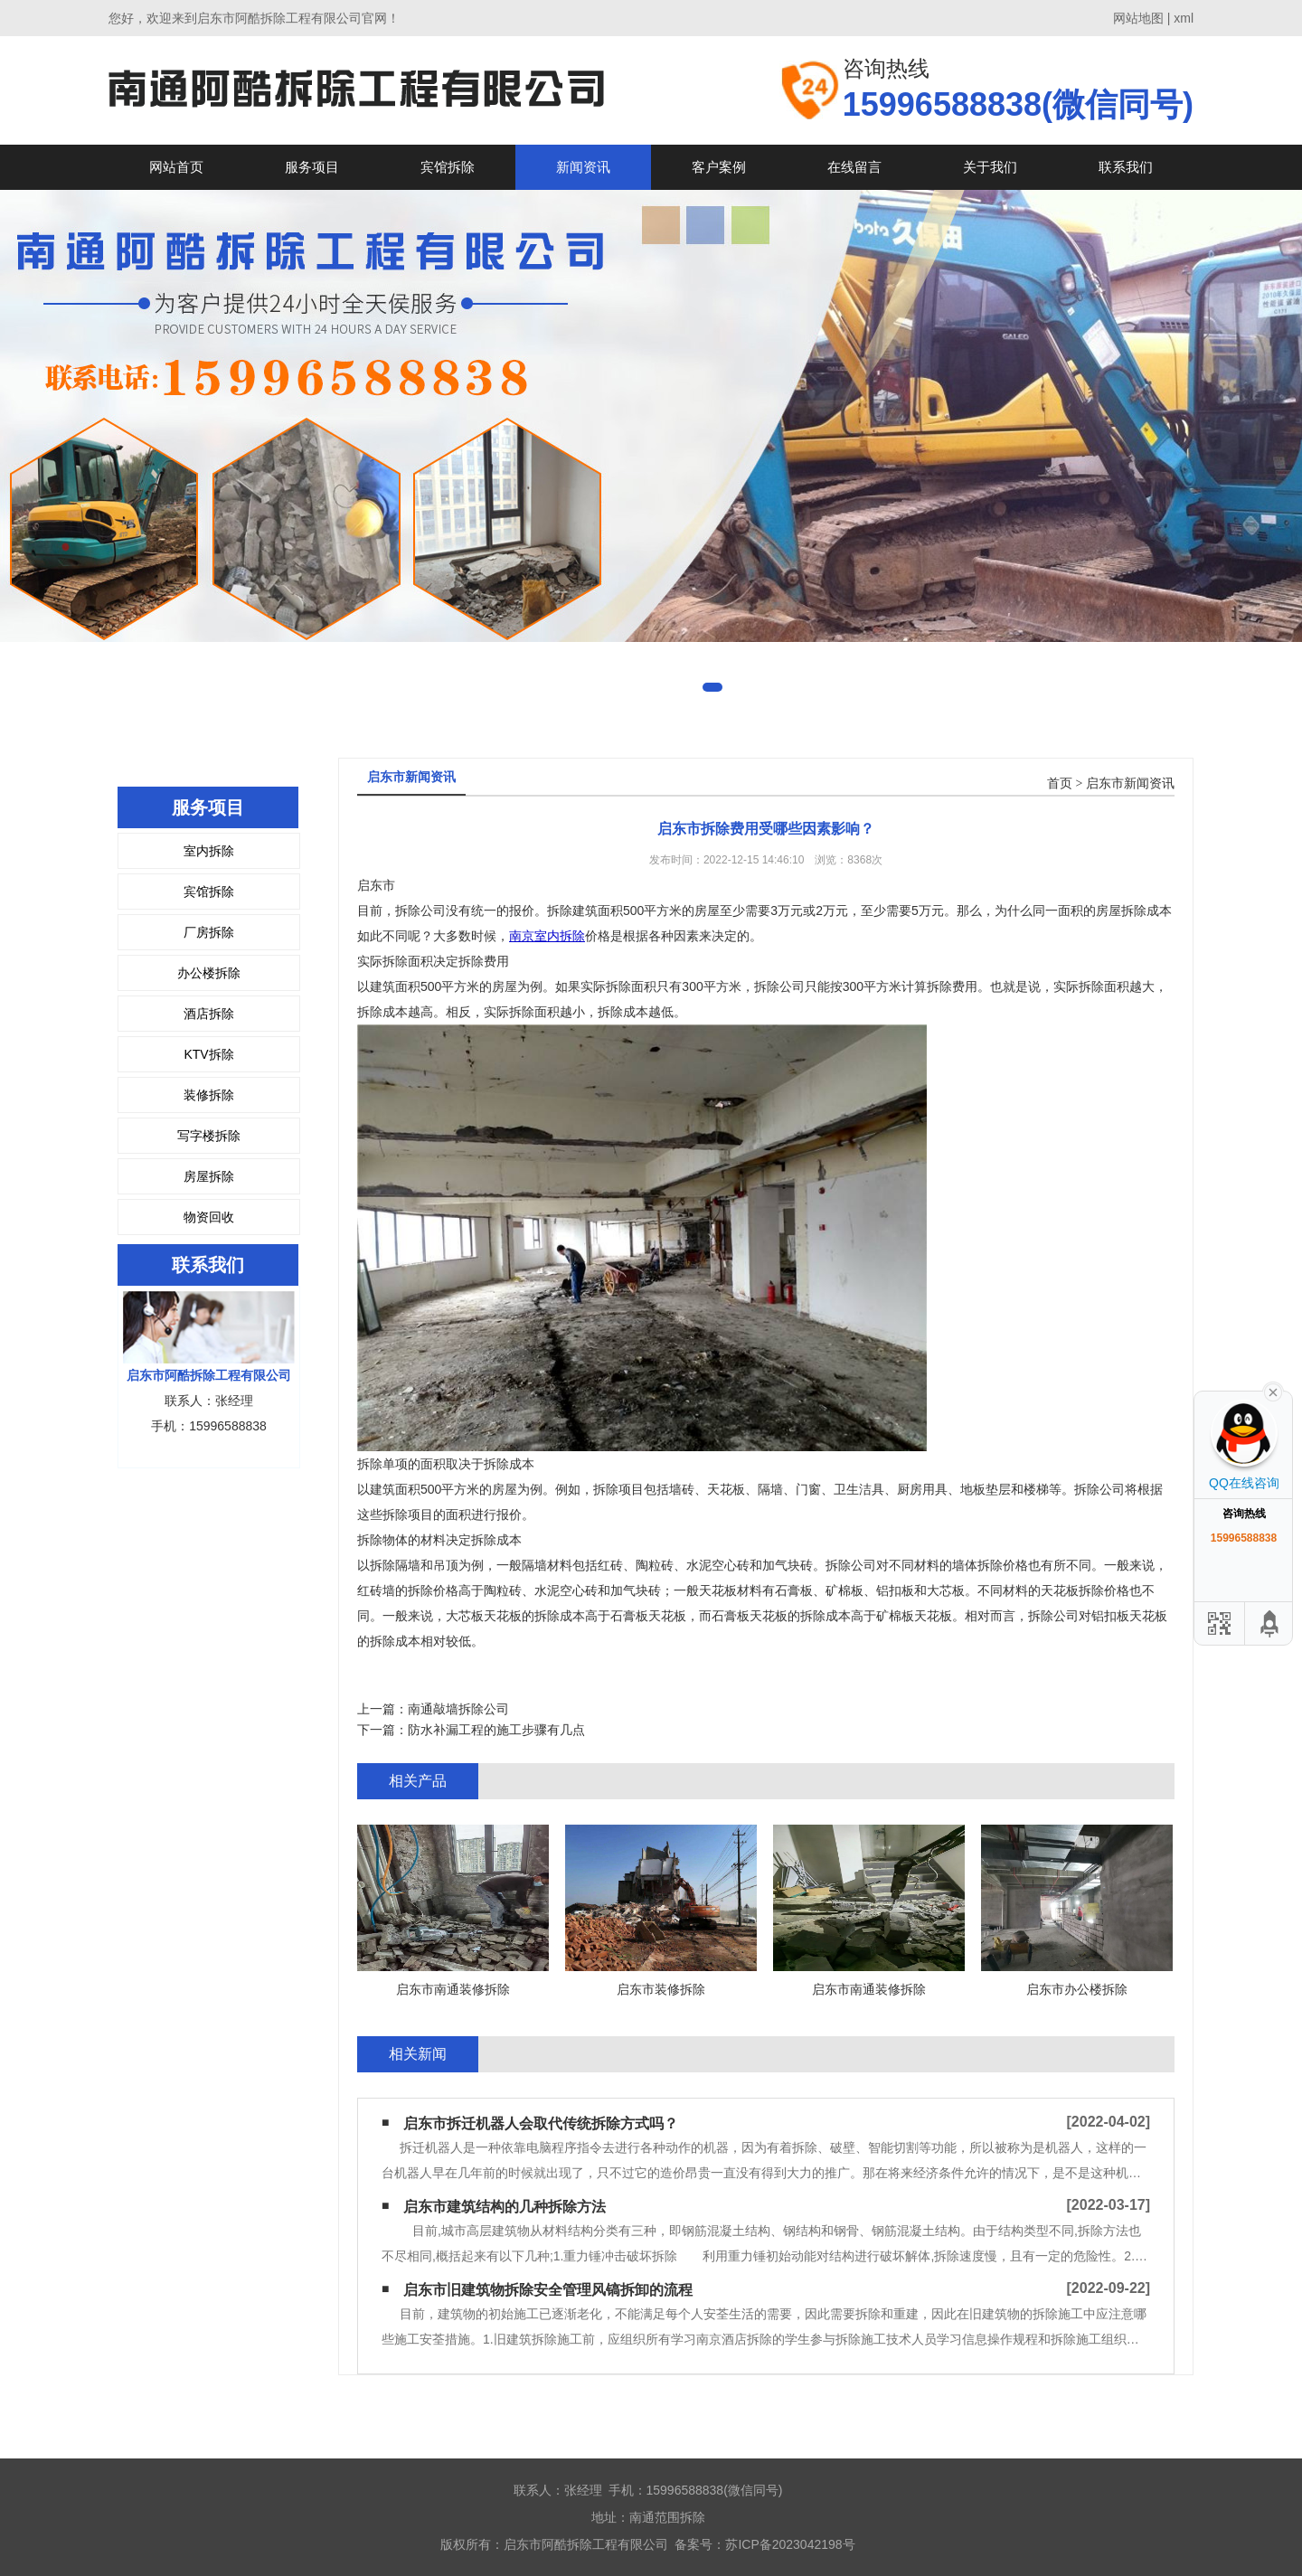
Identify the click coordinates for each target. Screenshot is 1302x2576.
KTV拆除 (208, 1054)
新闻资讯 (583, 167)
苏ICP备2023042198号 (789, 2544)
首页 (1059, 783)
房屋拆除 (209, 1176)
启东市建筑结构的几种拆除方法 (504, 2206)
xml (1184, 18)
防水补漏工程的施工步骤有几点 (496, 1729)
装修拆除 (209, 1095)
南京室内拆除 (547, 936)
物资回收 (209, 1217)
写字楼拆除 (209, 1135)
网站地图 (1138, 18)
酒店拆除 (209, 1013)
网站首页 (176, 167)
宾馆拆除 (447, 167)
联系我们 (1126, 167)
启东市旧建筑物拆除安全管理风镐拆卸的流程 (548, 2290)
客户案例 (719, 167)
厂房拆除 (209, 932)
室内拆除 (209, 851)
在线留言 (854, 167)
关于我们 (990, 167)
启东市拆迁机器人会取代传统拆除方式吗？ (540, 2123)
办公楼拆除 (209, 973)
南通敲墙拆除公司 (458, 1709)
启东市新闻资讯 (1130, 783)
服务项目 (312, 167)
